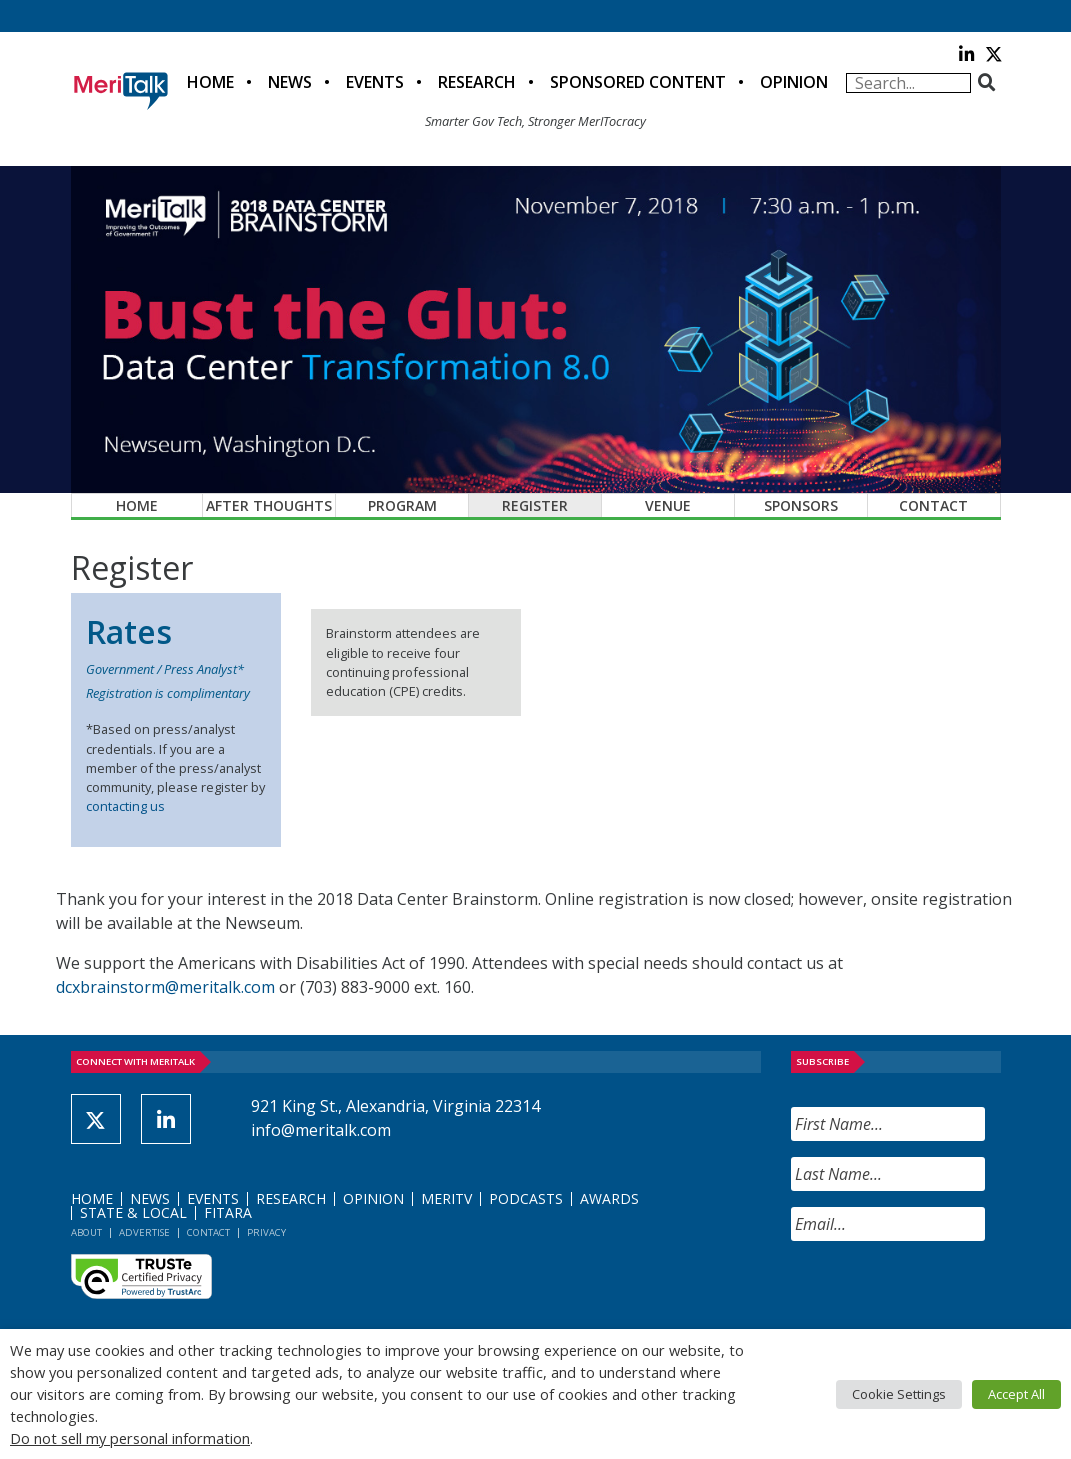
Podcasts (526, 1198)
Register (535, 505)
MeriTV (446, 1198)
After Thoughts (269, 505)
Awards (609, 1198)
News (290, 82)
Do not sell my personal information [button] (130, 1438)
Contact (933, 505)
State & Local (133, 1212)
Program (402, 505)
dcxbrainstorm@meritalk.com (165, 987)
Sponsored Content (638, 82)
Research (477, 82)
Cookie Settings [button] (899, 1394)
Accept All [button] (1016, 1394)
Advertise (144, 1232)
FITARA (228, 1212)
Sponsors (801, 505)
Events (375, 82)
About (86, 1232)
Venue (668, 505)
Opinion (794, 82)
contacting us (125, 806)
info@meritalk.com (321, 1130)
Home (210, 82)
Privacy (266, 1232)
